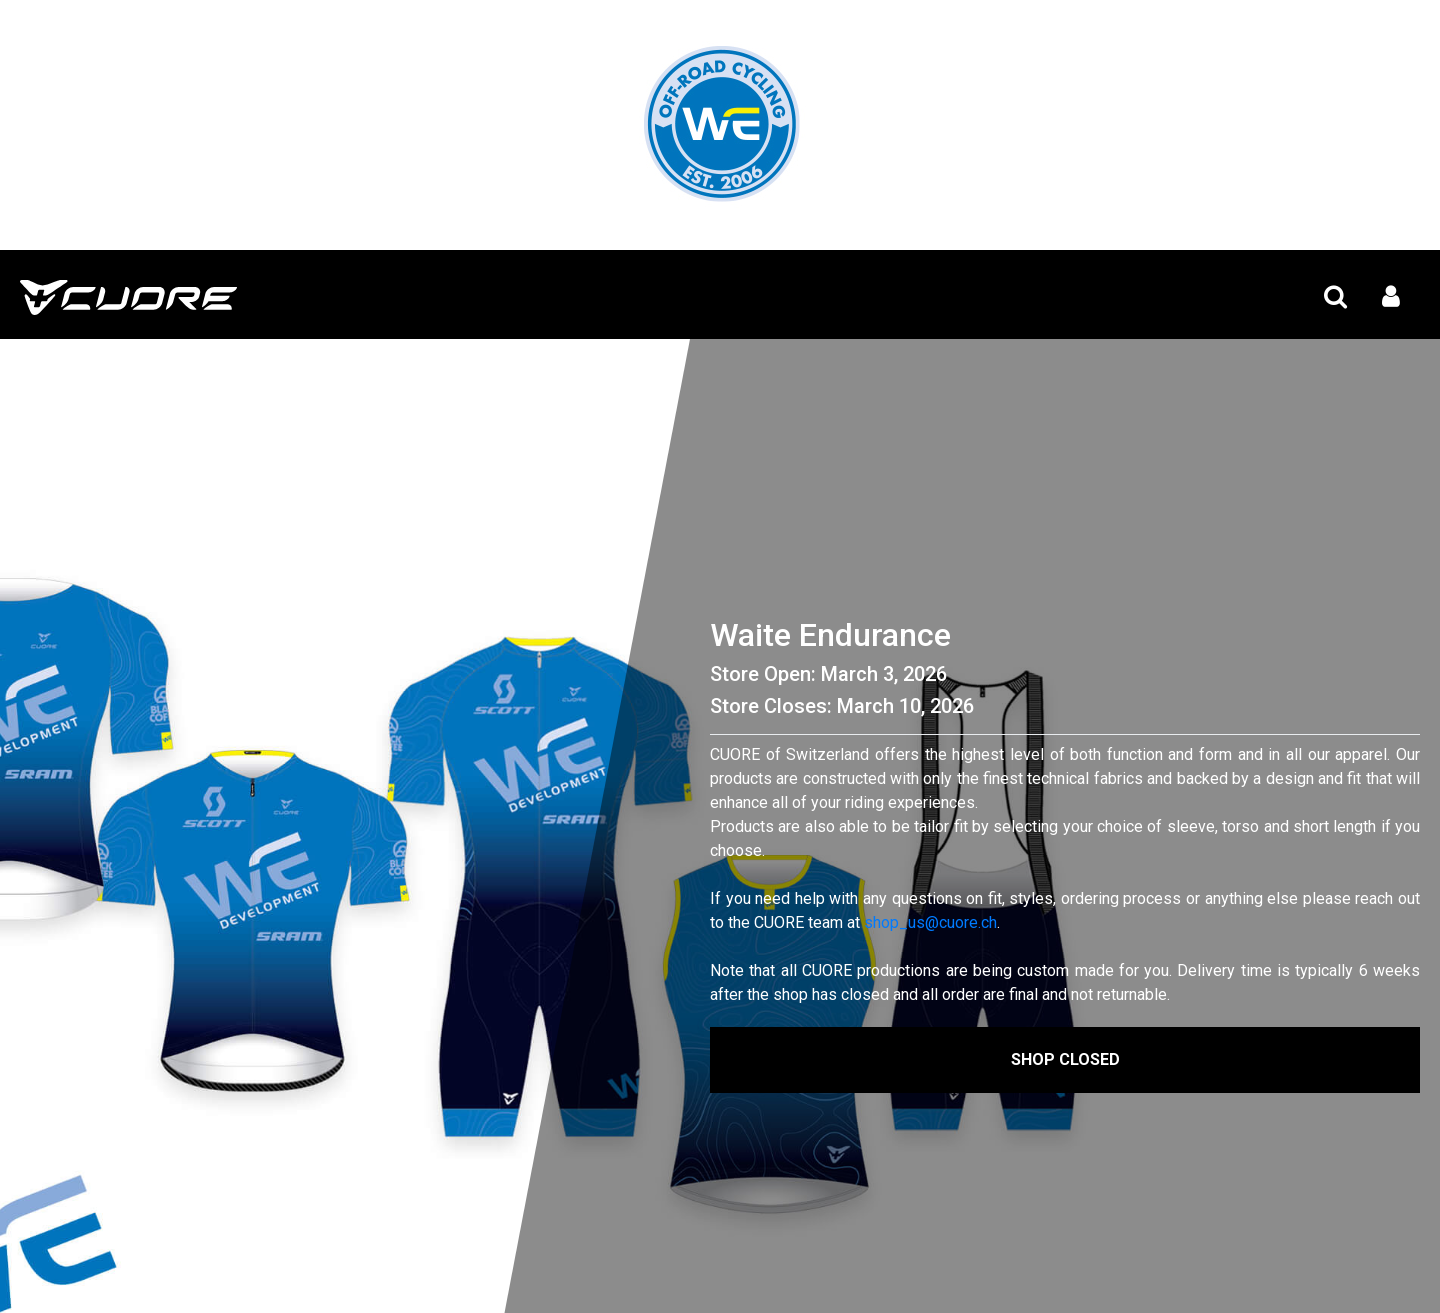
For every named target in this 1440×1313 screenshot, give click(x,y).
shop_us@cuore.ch (930, 922)
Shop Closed (1065, 1059)
